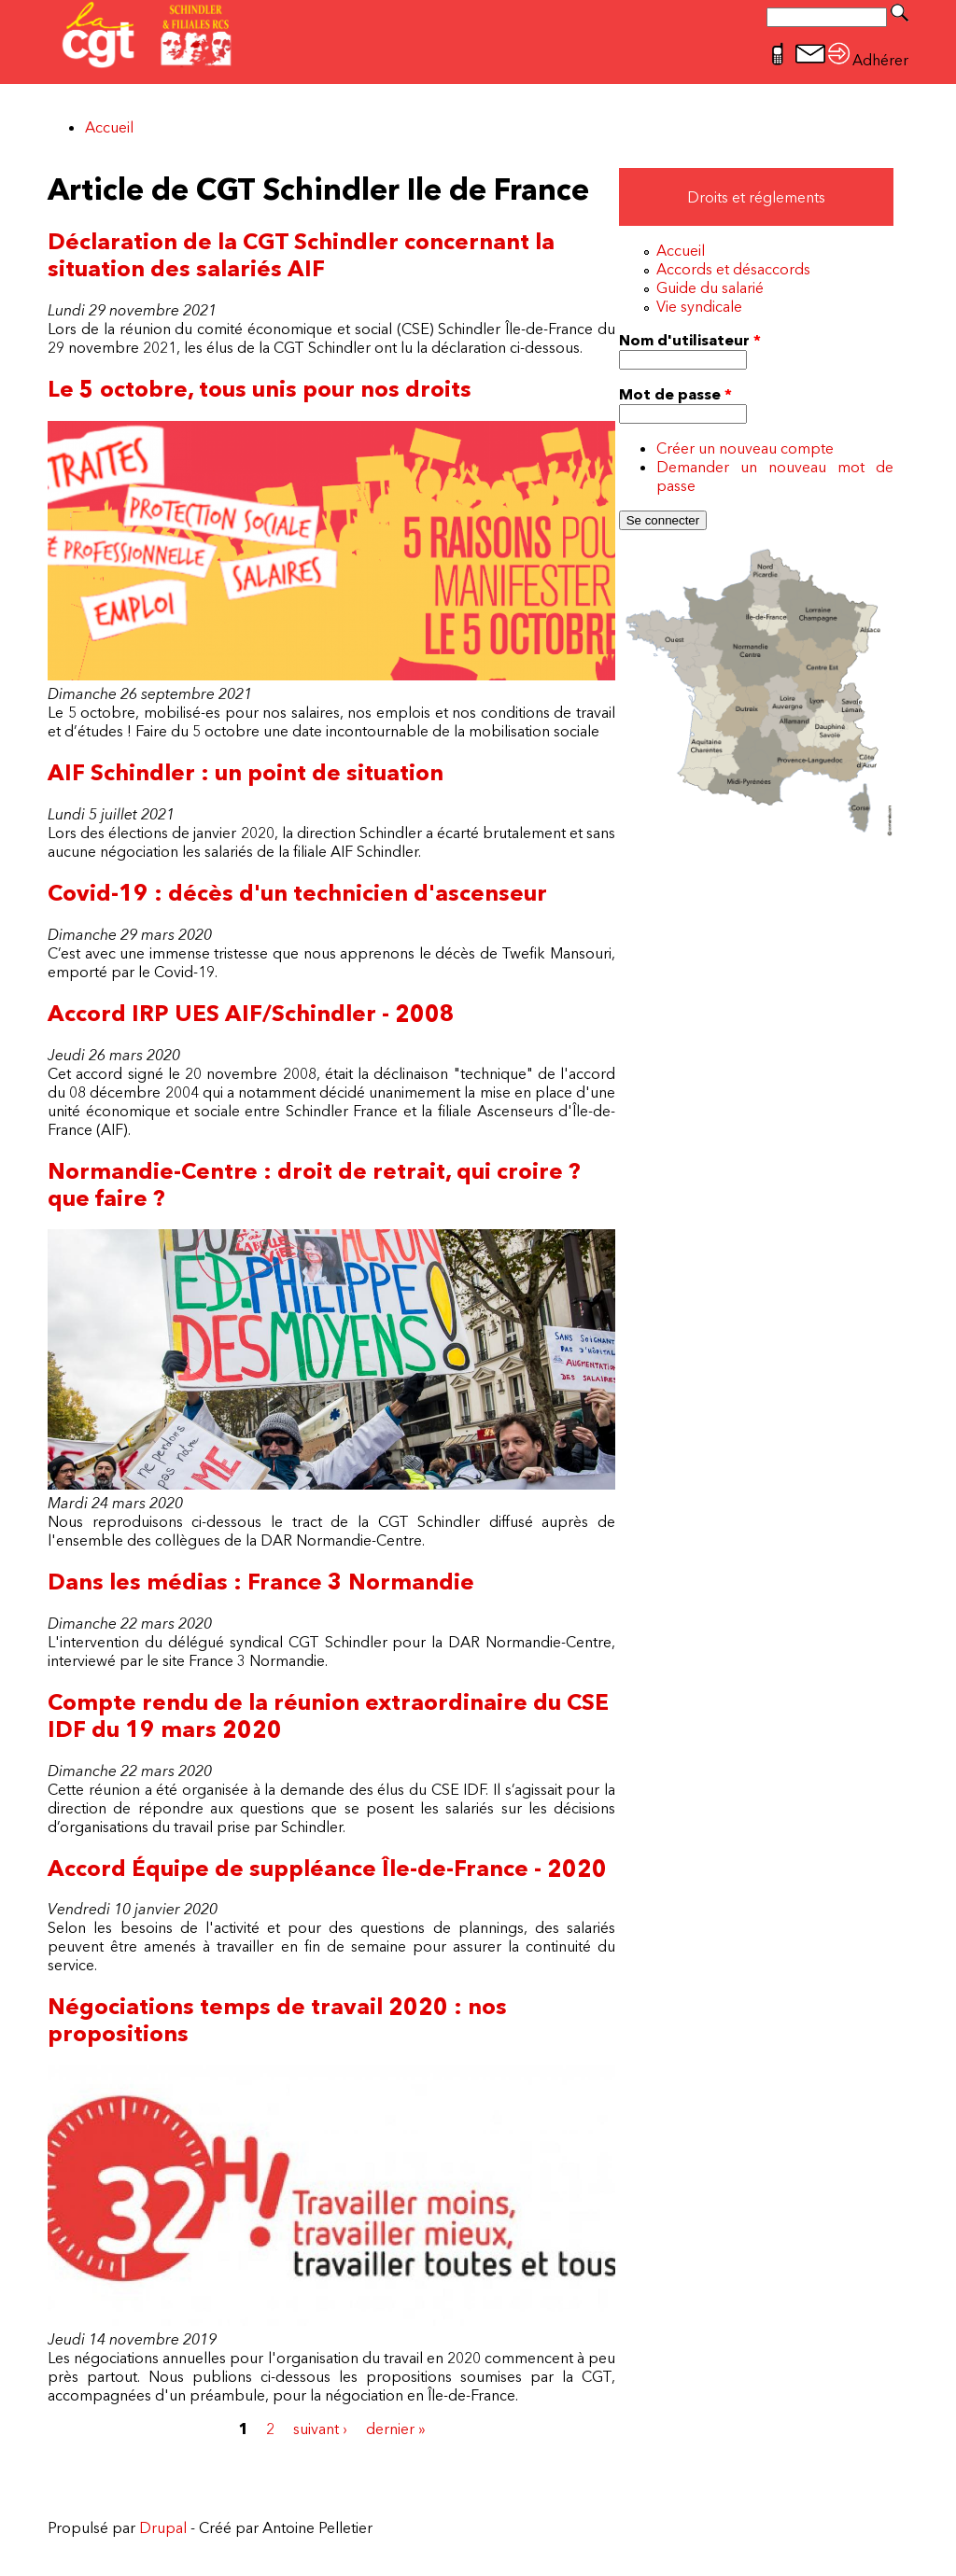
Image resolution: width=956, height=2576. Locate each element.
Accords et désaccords (733, 268)
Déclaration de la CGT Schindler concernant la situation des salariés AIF (301, 255)
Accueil (109, 127)
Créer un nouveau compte (745, 448)
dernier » (396, 2428)
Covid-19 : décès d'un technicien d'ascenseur (297, 892)
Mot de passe (675, 394)
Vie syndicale (699, 306)
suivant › (320, 2428)
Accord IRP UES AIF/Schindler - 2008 (251, 1013)
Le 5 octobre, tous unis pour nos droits (259, 388)
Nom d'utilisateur (690, 339)
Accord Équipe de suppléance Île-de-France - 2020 (327, 1868)
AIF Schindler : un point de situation (245, 772)
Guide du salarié (710, 287)
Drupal (163, 2527)
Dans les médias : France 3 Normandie (261, 1581)
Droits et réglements (756, 197)
